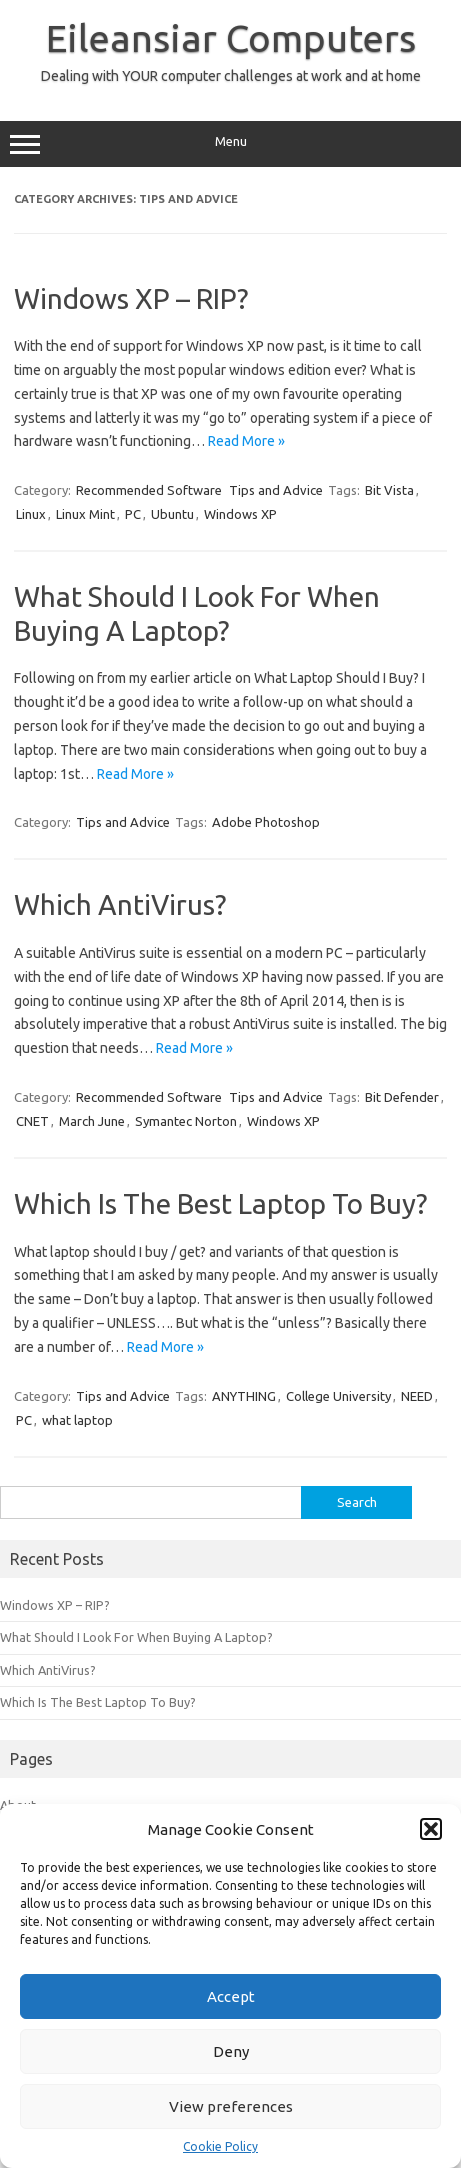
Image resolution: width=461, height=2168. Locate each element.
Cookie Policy (220, 2146)
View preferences (231, 2106)
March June (92, 1121)
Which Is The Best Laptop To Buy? (220, 1203)
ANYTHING (244, 1396)
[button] (431, 1829)
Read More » (246, 441)
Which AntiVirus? (120, 904)
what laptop (77, 1420)
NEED (417, 1396)
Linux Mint (85, 514)
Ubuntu (172, 514)
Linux (31, 514)
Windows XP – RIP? (131, 298)
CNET (32, 1121)
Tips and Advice (276, 490)
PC (133, 514)
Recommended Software (149, 490)
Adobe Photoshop (266, 822)
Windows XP (240, 514)
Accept (231, 1996)
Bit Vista (389, 490)
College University (338, 1396)
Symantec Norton (186, 1121)
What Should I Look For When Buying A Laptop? (136, 1637)
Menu (230, 144)
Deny (231, 2051)
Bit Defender (402, 1097)
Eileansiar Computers (231, 38)
